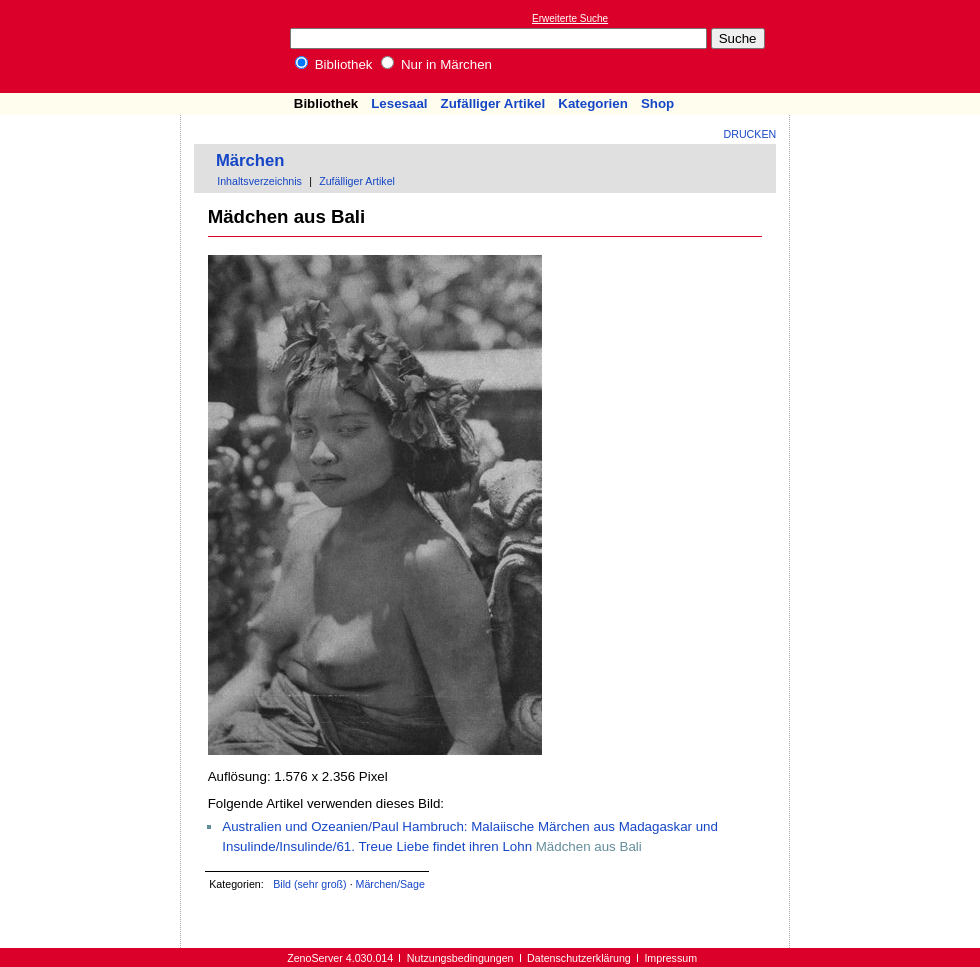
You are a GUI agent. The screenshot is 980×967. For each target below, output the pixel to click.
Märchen (250, 160)
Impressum (670, 958)
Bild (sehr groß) (309, 884)
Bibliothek (334, 64)
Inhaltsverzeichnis (259, 181)
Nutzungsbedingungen (460, 958)
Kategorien (593, 103)
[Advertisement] (91, 173)
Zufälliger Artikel (493, 103)
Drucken (750, 134)
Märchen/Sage (390, 884)
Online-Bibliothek (95, 46)
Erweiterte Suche (570, 18)
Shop (657, 103)
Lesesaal (399, 103)
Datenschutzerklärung (579, 958)
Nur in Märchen (436, 64)
